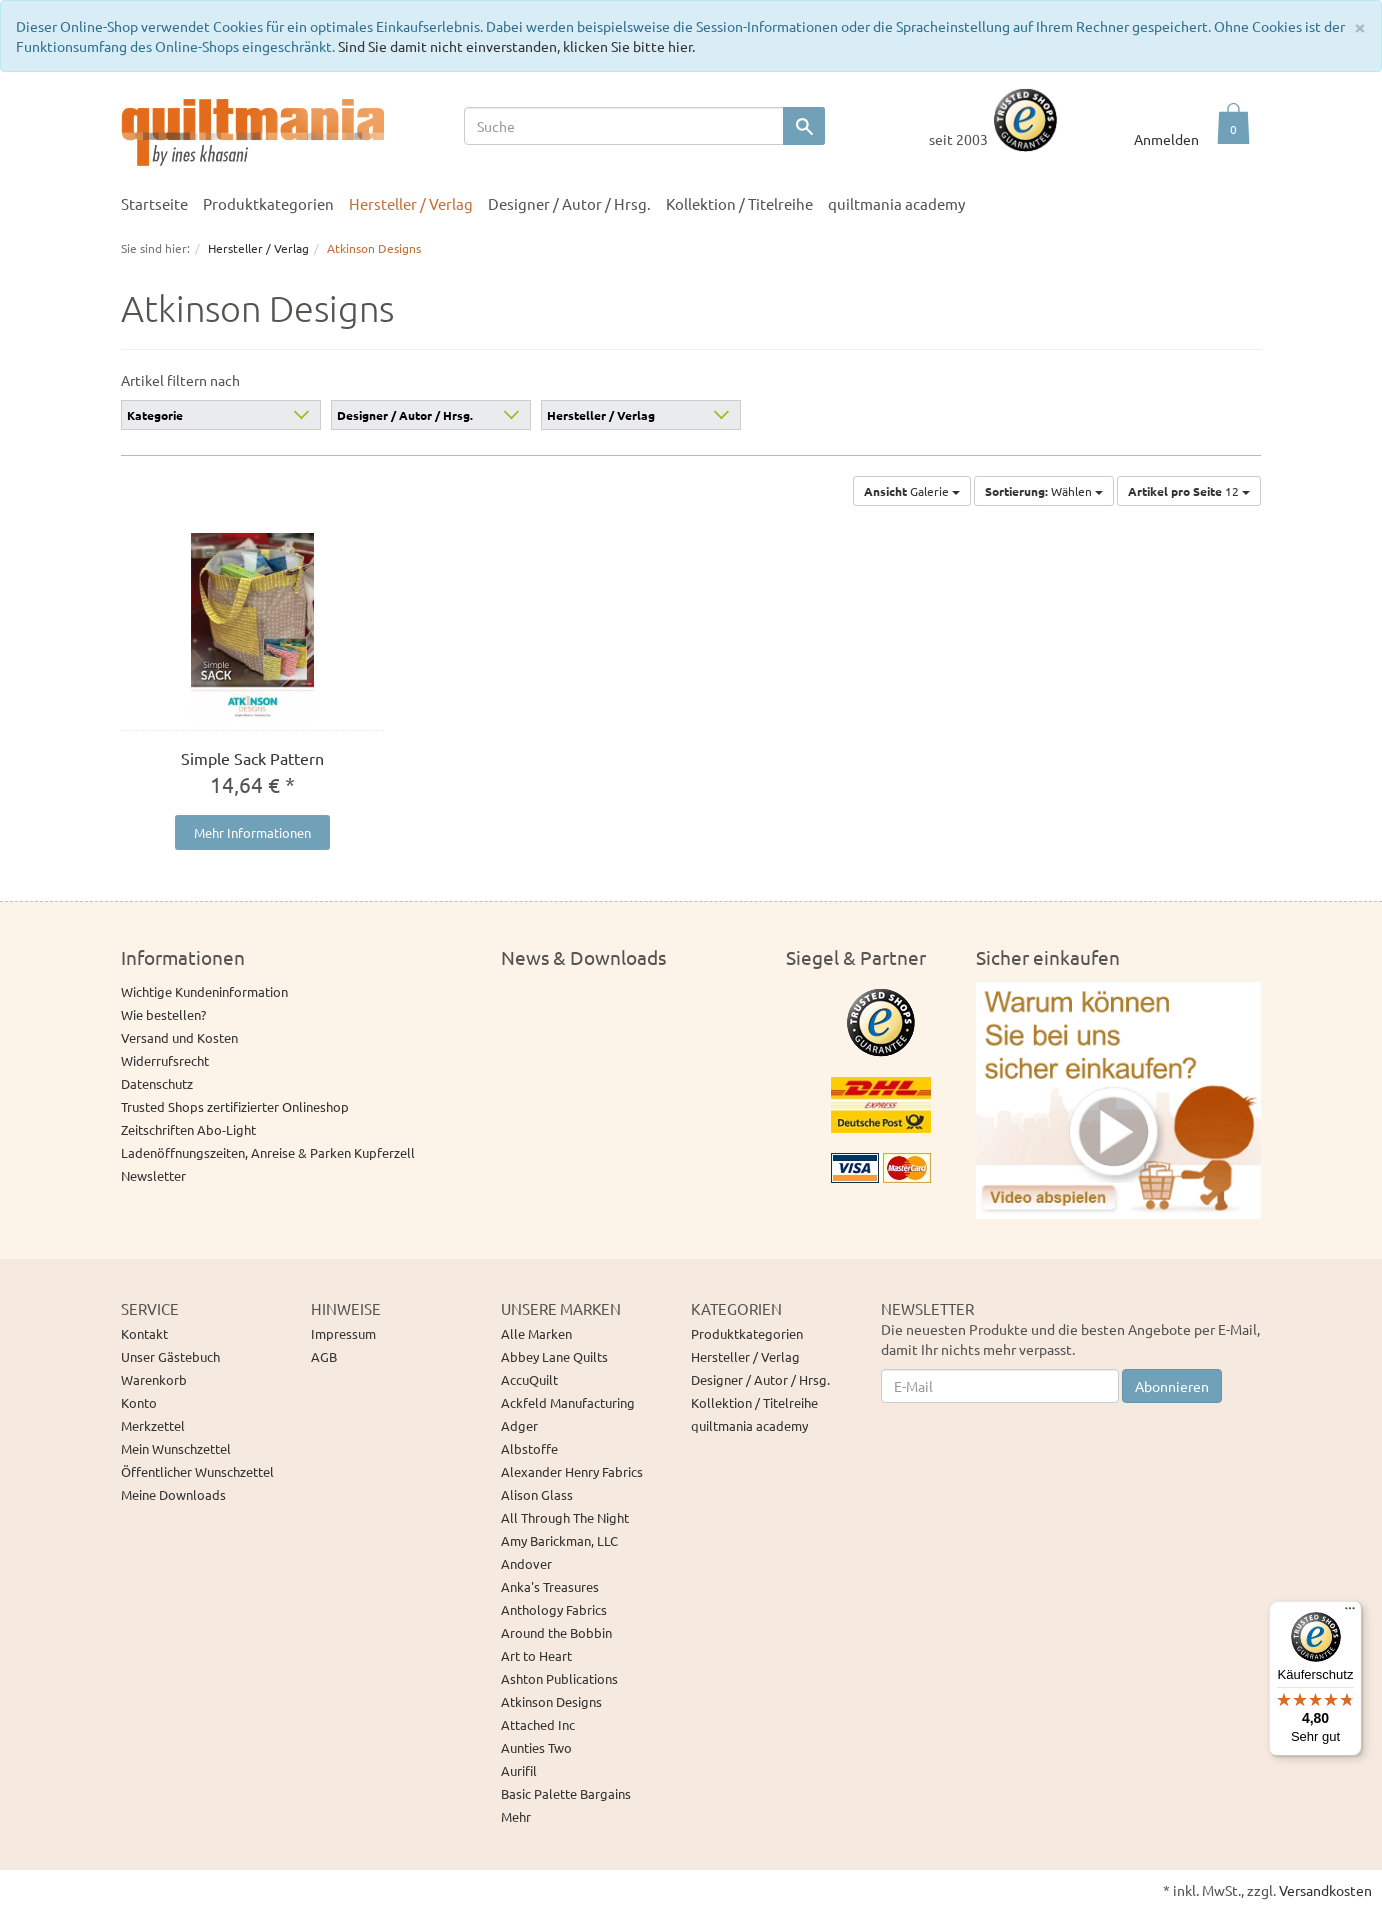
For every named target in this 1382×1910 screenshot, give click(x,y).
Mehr (516, 1816)
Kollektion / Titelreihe (739, 203)
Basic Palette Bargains (566, 1793)
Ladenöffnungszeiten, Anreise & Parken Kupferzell (268, 1152)
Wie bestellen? (163, 1014)
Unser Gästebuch (170, 1356)
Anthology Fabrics (554, 1609)
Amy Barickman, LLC (559, 1540)
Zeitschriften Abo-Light (188, 1129)
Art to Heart (536, 1655)
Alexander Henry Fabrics (572, 1471)
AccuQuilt (529, 1379)
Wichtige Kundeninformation (204, 991)
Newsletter (153, 1175)
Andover (526, 1563)
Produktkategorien (268, 203)
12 (1189, 491)
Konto (139, 1402)
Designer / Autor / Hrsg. (569, 203)
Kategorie (155, 415)
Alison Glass (537, 1494)
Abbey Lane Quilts (554, 1356)
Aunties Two (536, 1747)
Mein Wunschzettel (176, 1448)
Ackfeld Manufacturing (568, 1402)
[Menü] (1350, 1613)
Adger (519, 1425)
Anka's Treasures (550, 1586)
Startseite (154, 203)
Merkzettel (153, 1425)
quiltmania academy (896, 203)
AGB (324, 1356)
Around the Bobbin (556, 1632)
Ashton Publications (559, 1678)
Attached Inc (538, 1724)
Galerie (912, 491)
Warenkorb (154, 1379)
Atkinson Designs (551, 1701)
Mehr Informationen (252, 832)
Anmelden (1166, 139)
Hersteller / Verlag (411, 203)
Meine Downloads (173, 1494)
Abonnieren (1172, 1386)
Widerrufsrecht (165, 1060)
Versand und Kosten (179, 1037)
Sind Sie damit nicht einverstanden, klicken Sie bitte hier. (516, 46)
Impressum (343, 1333)
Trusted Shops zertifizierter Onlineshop (235, 1106)
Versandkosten (1325, 1890)
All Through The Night (565, 1517)
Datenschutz (157, 1083)
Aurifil (519, 1770)
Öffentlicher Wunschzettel (197, 1471)
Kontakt (144, 1333)
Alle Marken (536, 1333)
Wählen (1044, 491)
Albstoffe (529, 1448)
